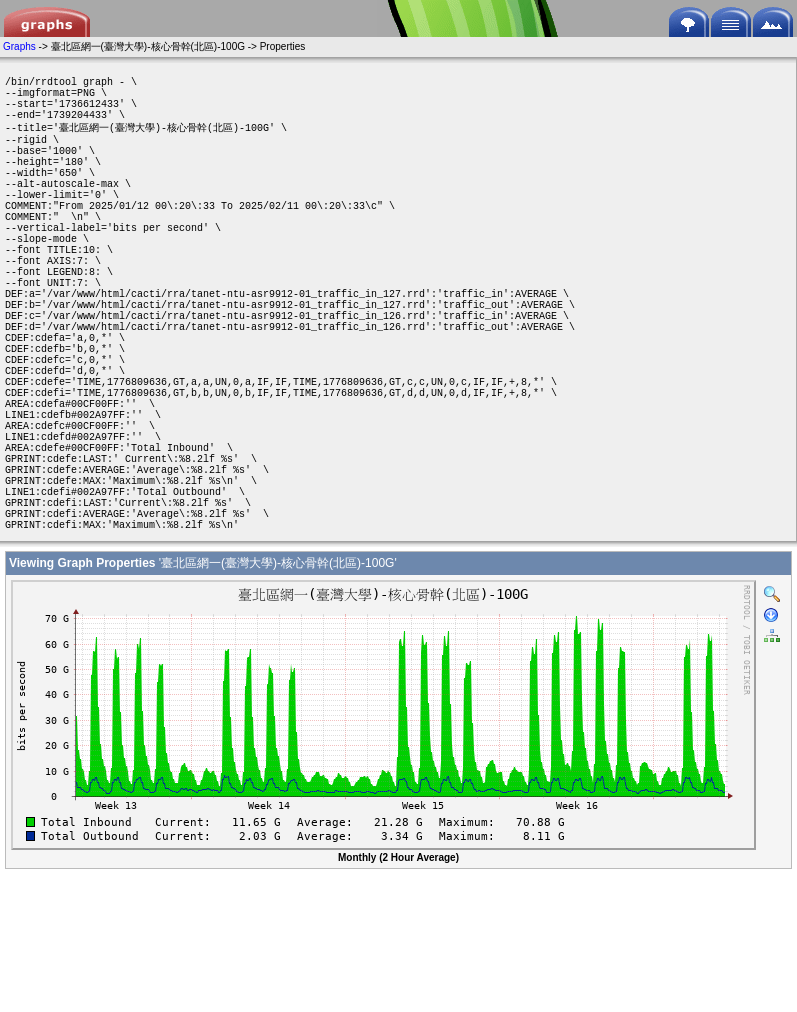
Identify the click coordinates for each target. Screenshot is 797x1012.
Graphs (19, 46)
